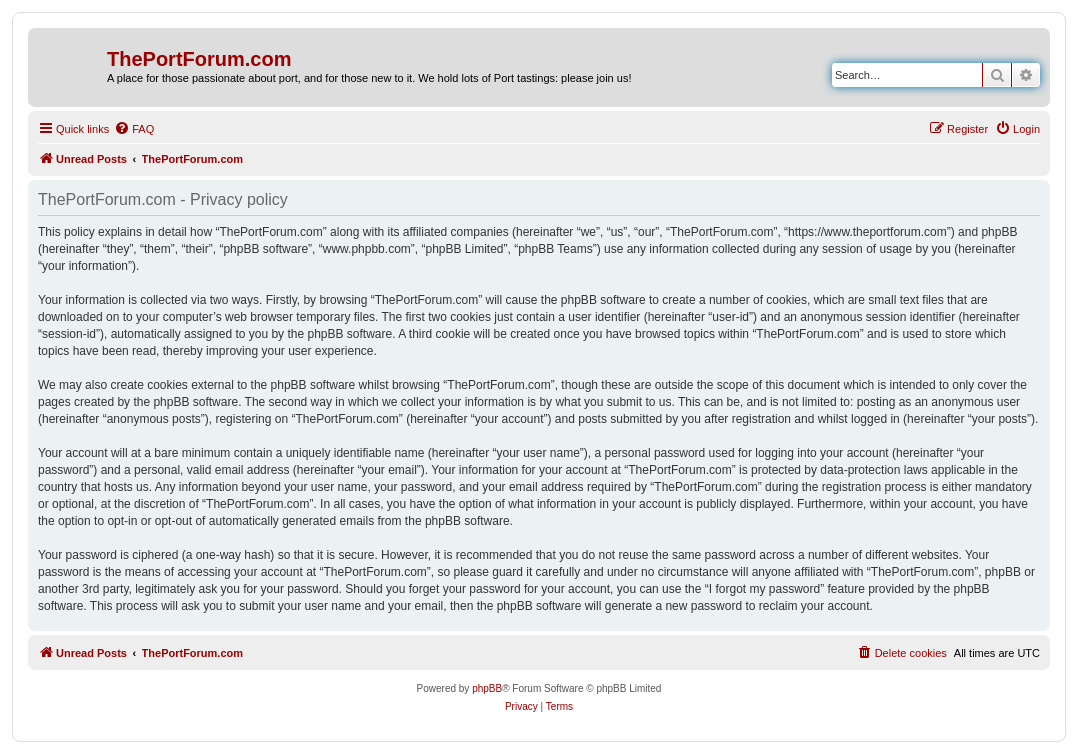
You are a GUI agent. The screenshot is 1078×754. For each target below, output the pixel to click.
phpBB (487, 688)
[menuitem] (134, 129)
